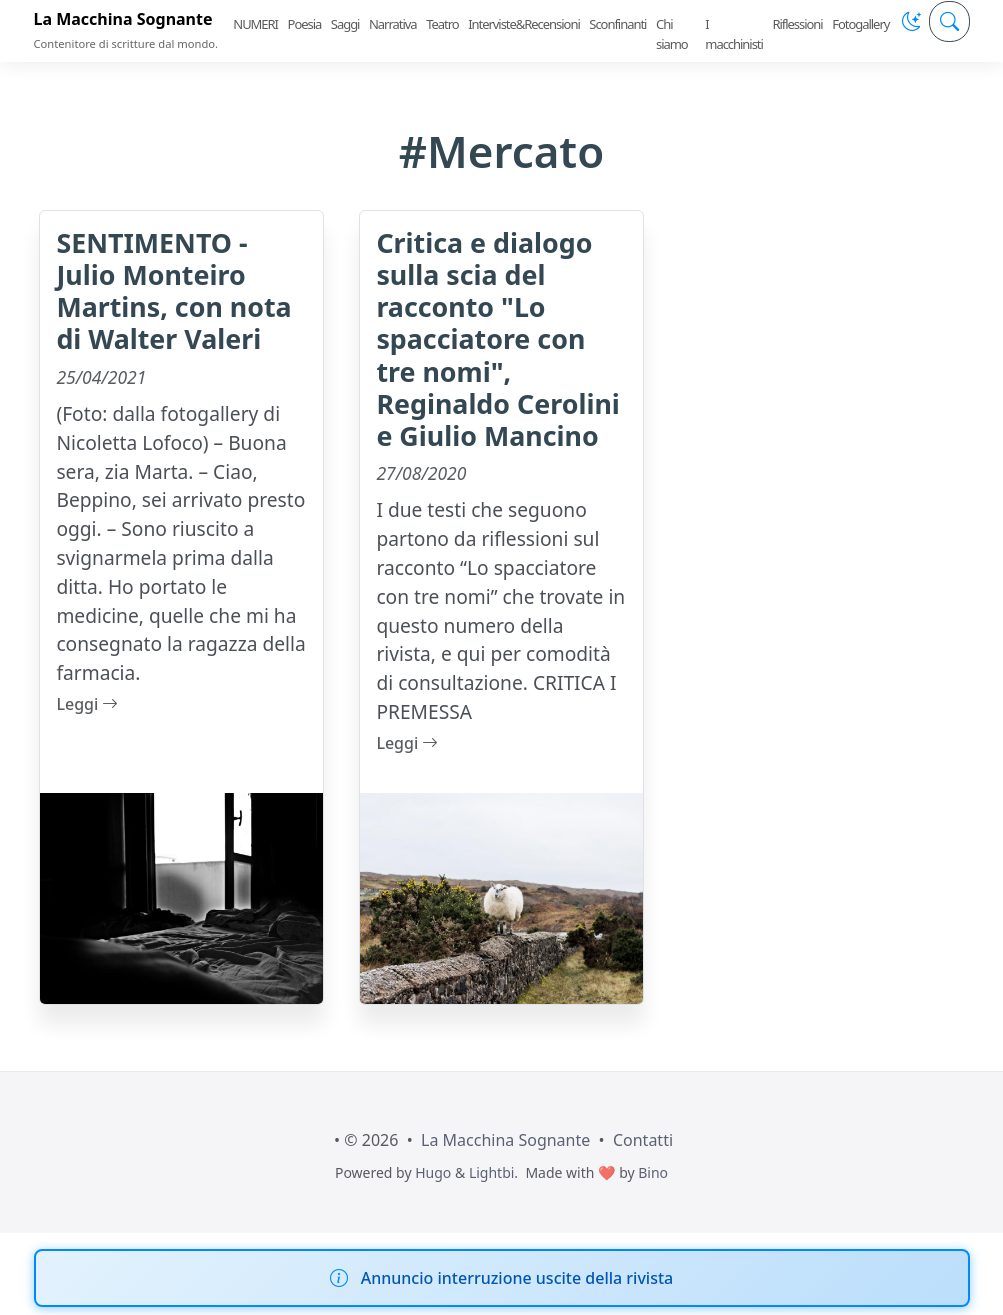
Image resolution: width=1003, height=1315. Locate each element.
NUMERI (255, 24)
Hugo (433, 1172)
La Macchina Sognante (123, 19)
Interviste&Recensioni (524, 24)
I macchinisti (734, 34)
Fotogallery (860, 24)
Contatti (643, 1140)
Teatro (442, 24)
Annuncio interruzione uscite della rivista (517, 1278)
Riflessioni (797, 24)
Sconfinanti (617, 24)
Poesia (305, 24)
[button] (911, 21)
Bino (653, 1172)
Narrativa (393, 24)
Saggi (345, 24)
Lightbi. (493, 1172)
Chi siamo (672, 34)
